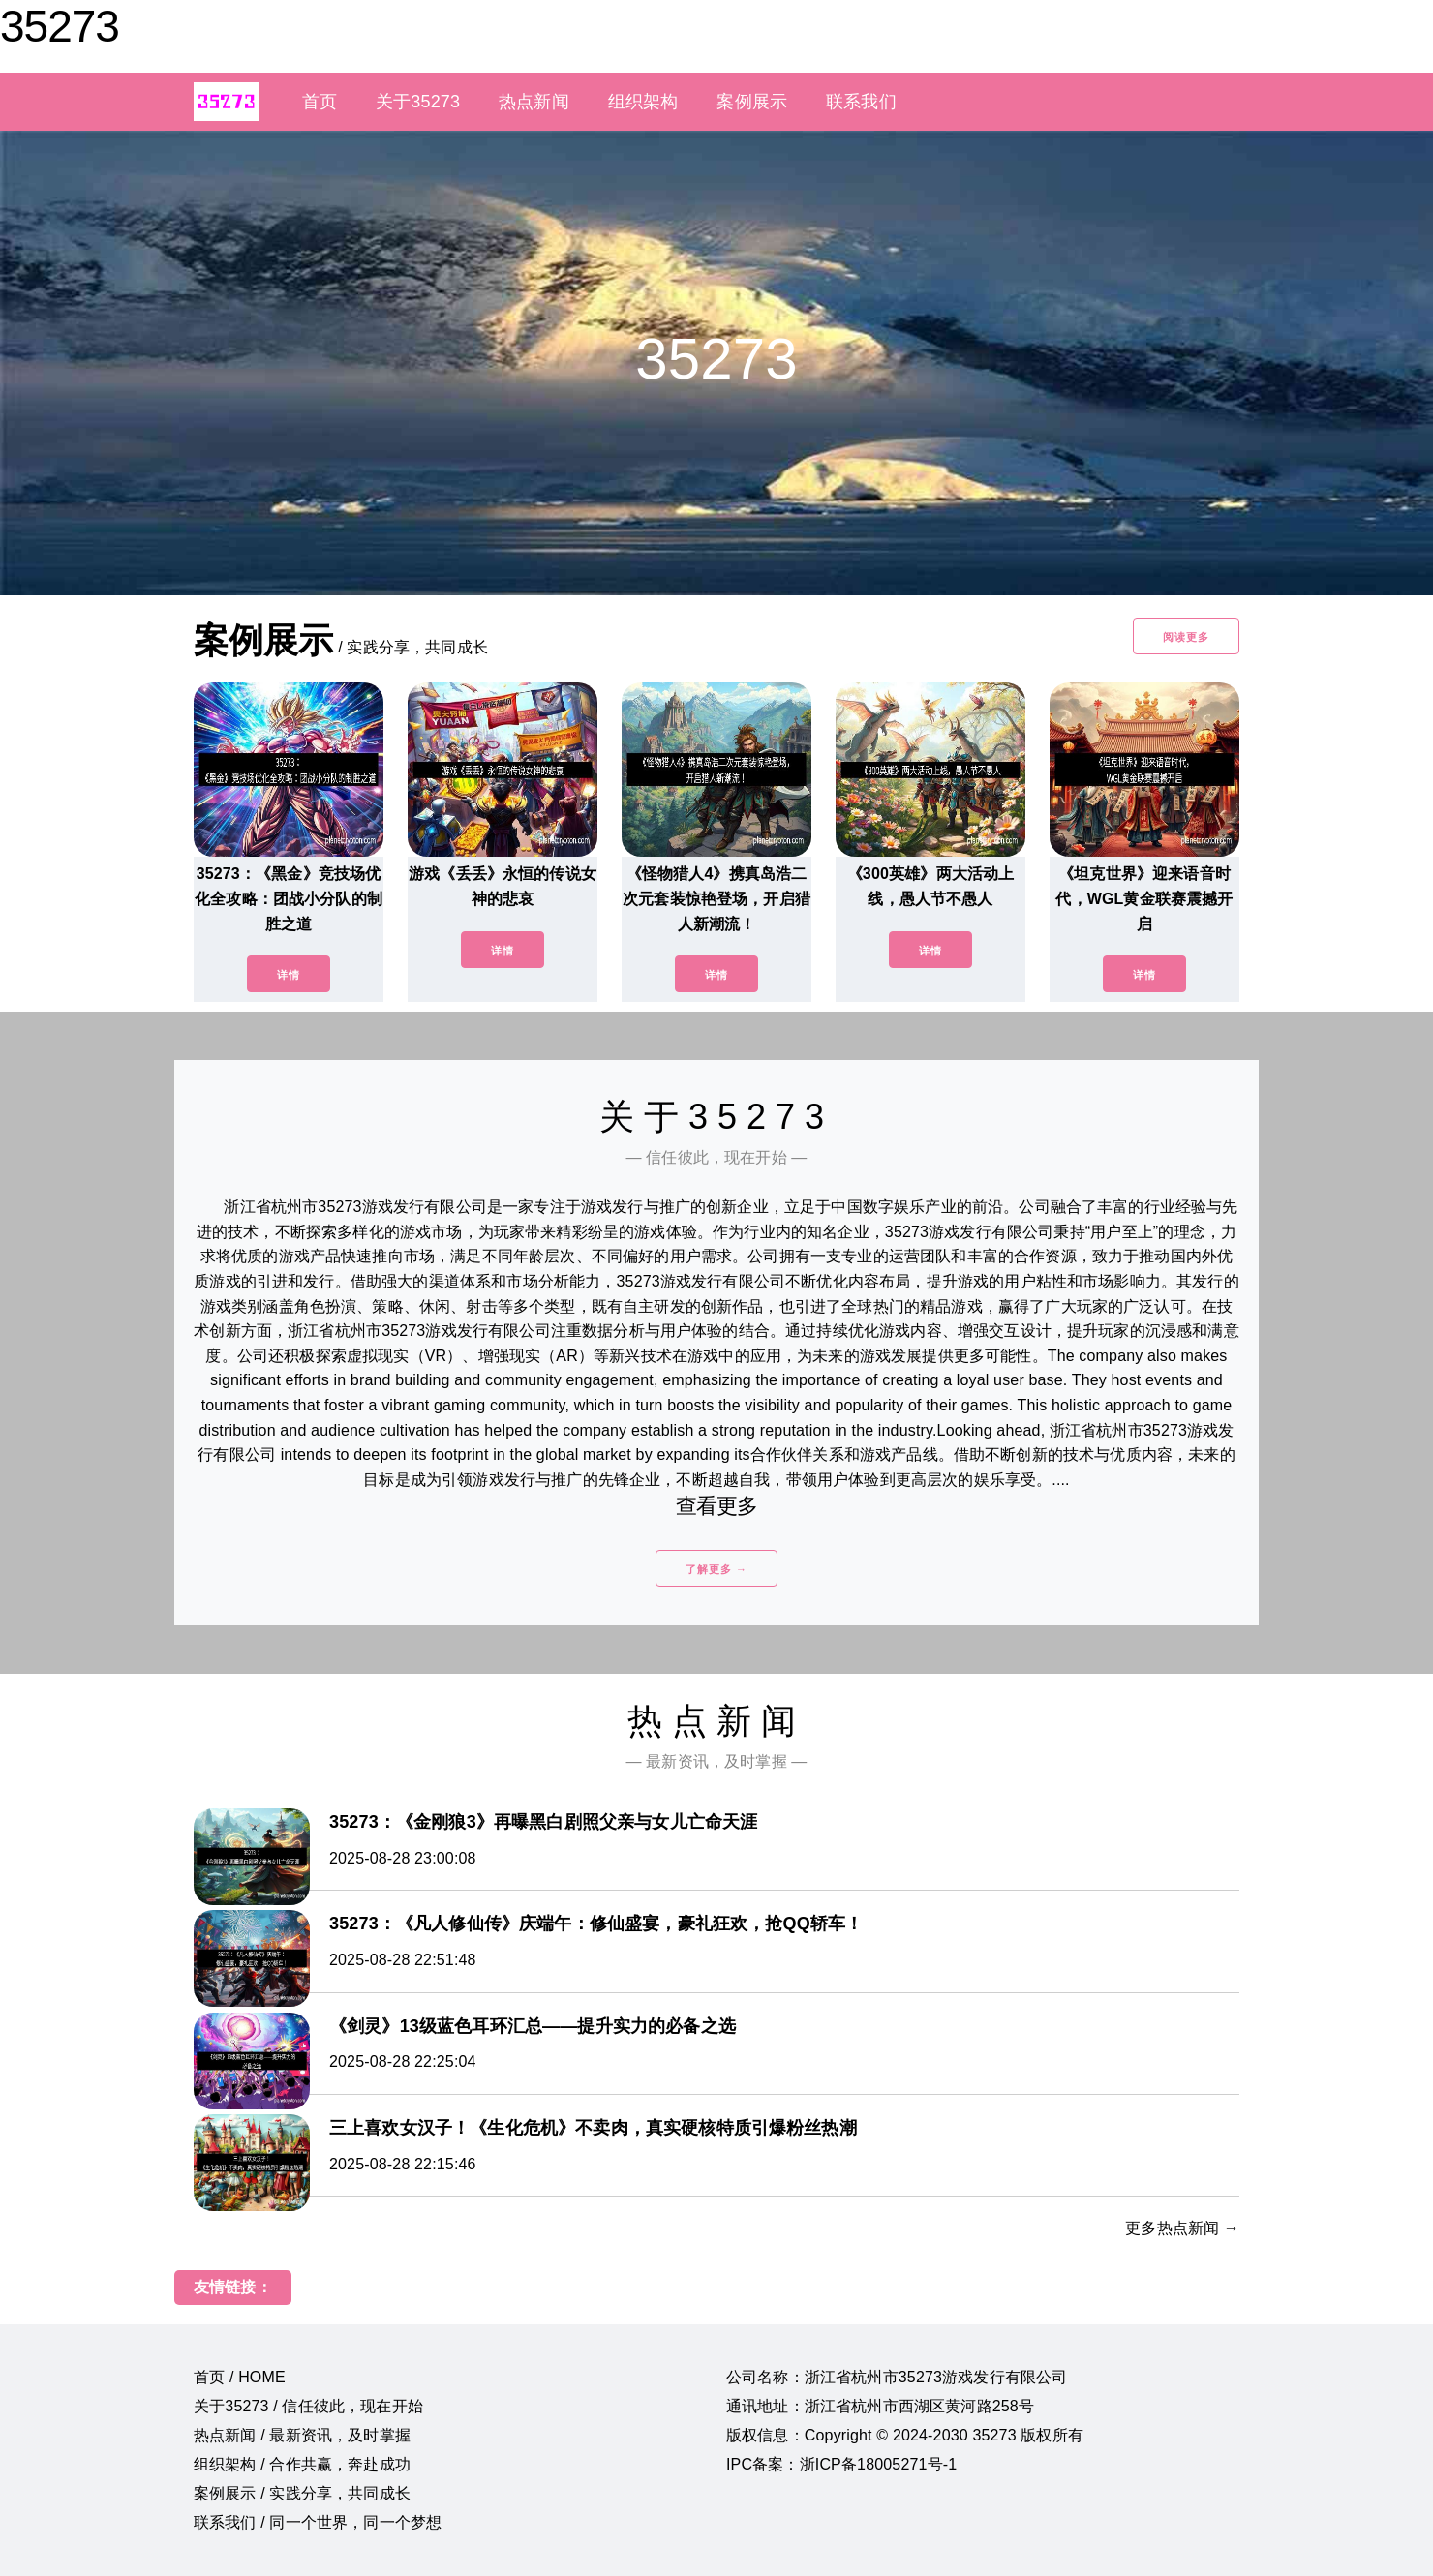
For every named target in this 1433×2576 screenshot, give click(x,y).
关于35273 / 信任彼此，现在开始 (308, 2406)
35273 (59, 26)
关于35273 (418, 101)
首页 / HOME (240, 2377)
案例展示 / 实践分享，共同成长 (302, 2493)
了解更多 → (716, 1569)
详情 (288, 975)
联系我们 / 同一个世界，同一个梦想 (318, 2522)
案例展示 (751, 101)
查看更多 (717, 1506)
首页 (319, 101)
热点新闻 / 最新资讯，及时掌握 (302, 2435)
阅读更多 (1186, 637)
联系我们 (861, 101)
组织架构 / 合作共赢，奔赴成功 (302, 2464)
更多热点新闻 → (1182, 2228)
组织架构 (643, 101)
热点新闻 (534, 101)
